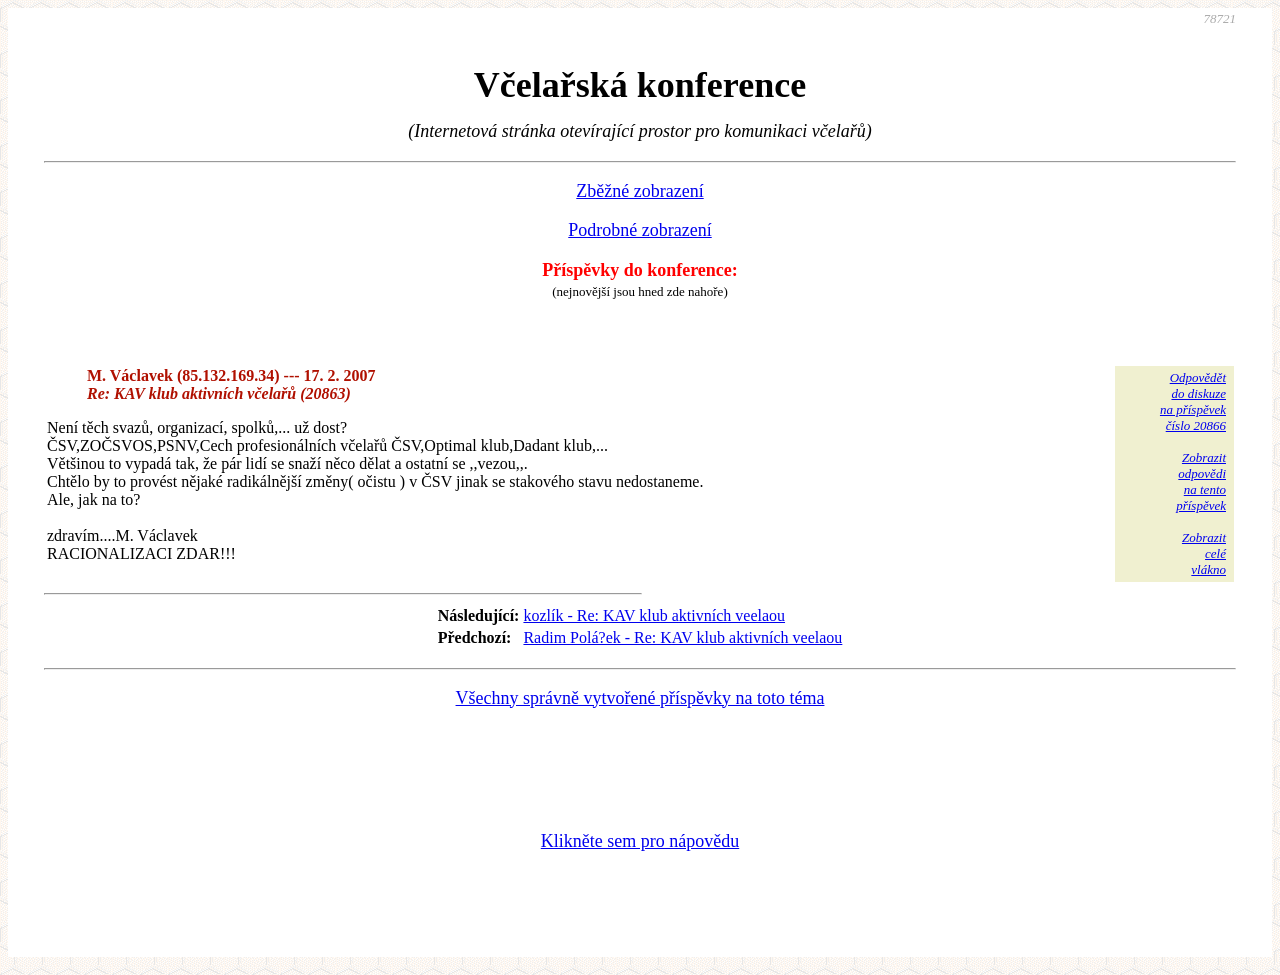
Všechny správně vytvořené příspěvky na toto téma (640, 698)
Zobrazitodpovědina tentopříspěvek (1201, 481)
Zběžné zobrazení (639, 191)
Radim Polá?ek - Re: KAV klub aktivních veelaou (682, 637)
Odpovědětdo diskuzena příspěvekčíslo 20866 (1193, 401)
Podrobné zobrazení (639, 230)
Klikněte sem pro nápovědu (640, 841)
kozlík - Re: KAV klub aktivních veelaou (654, 615)
